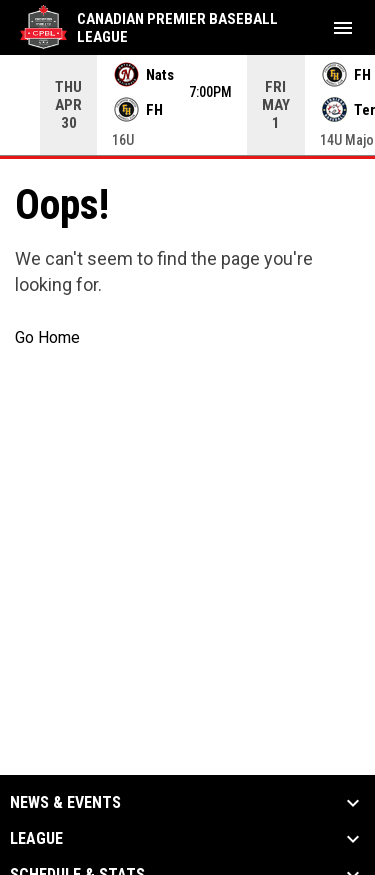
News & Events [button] (65, 803)
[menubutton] (343, 28)
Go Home (47, 337)
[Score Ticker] (187, 105)
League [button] (36, 839)
